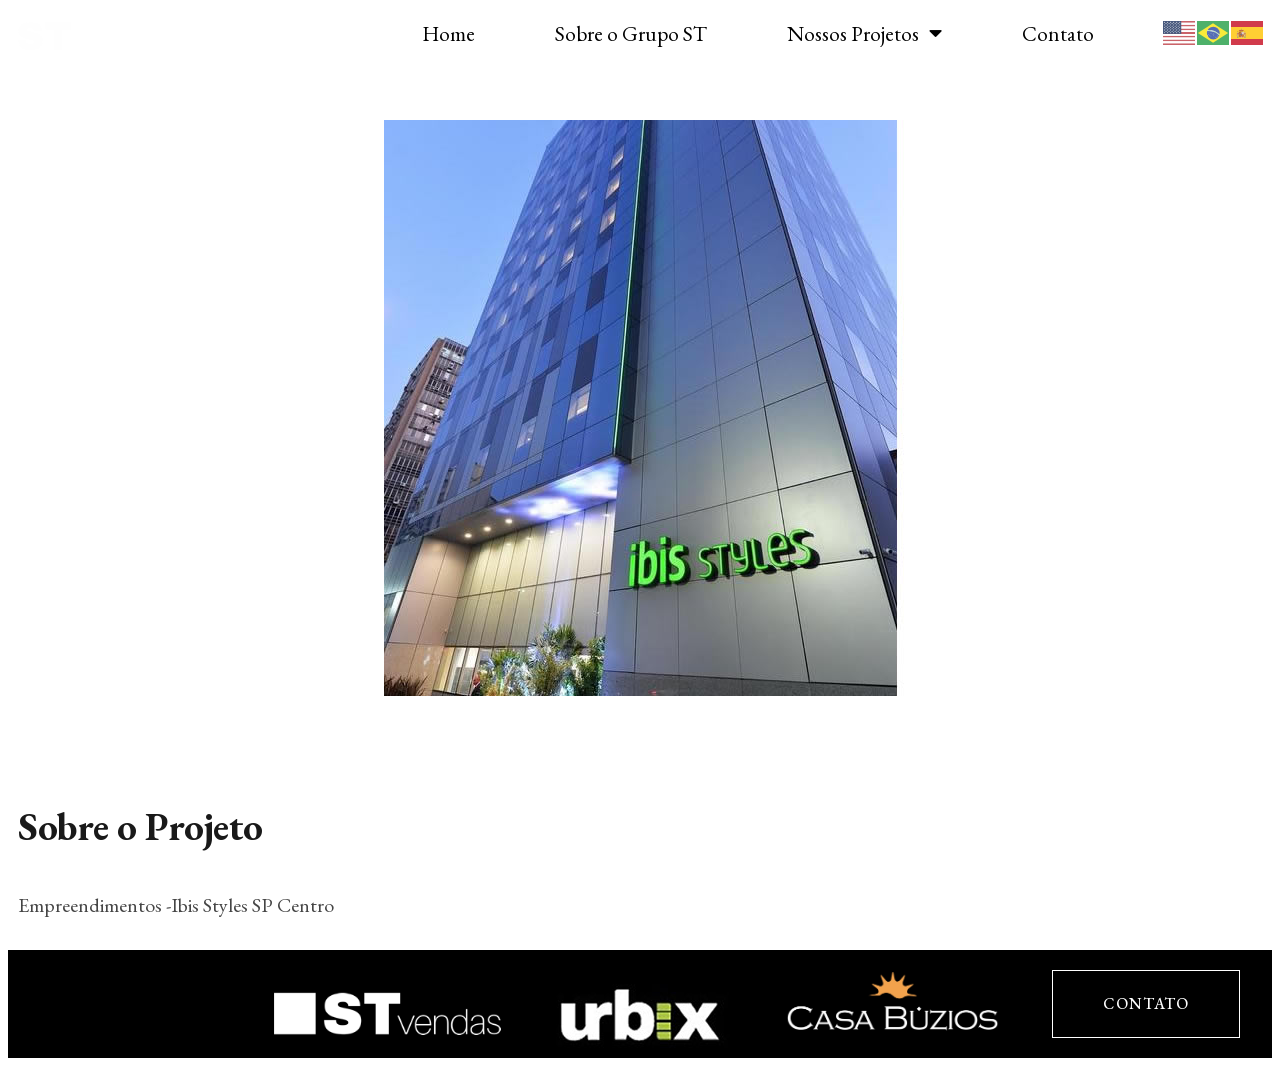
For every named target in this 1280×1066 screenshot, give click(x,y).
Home (448, 33)
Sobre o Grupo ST (631, 33)
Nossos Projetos (864, 33)
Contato (1058, 33)
